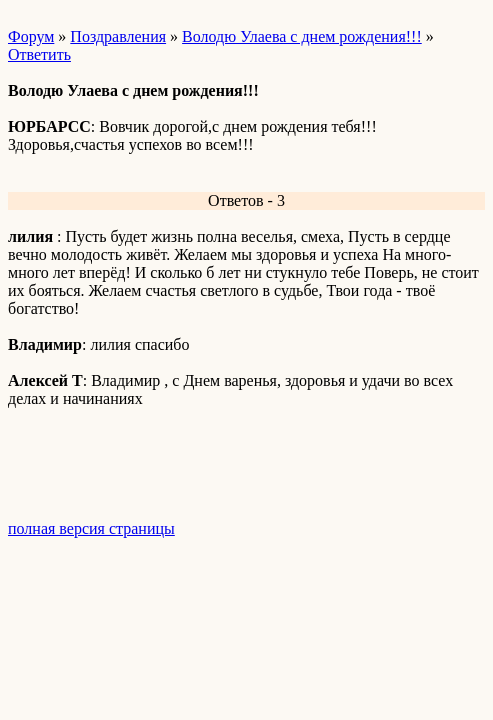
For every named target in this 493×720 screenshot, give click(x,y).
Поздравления (118, 36)
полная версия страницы (91, 528)
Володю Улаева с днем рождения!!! (302, 36)
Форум (31, 36)
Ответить (39, 54)
